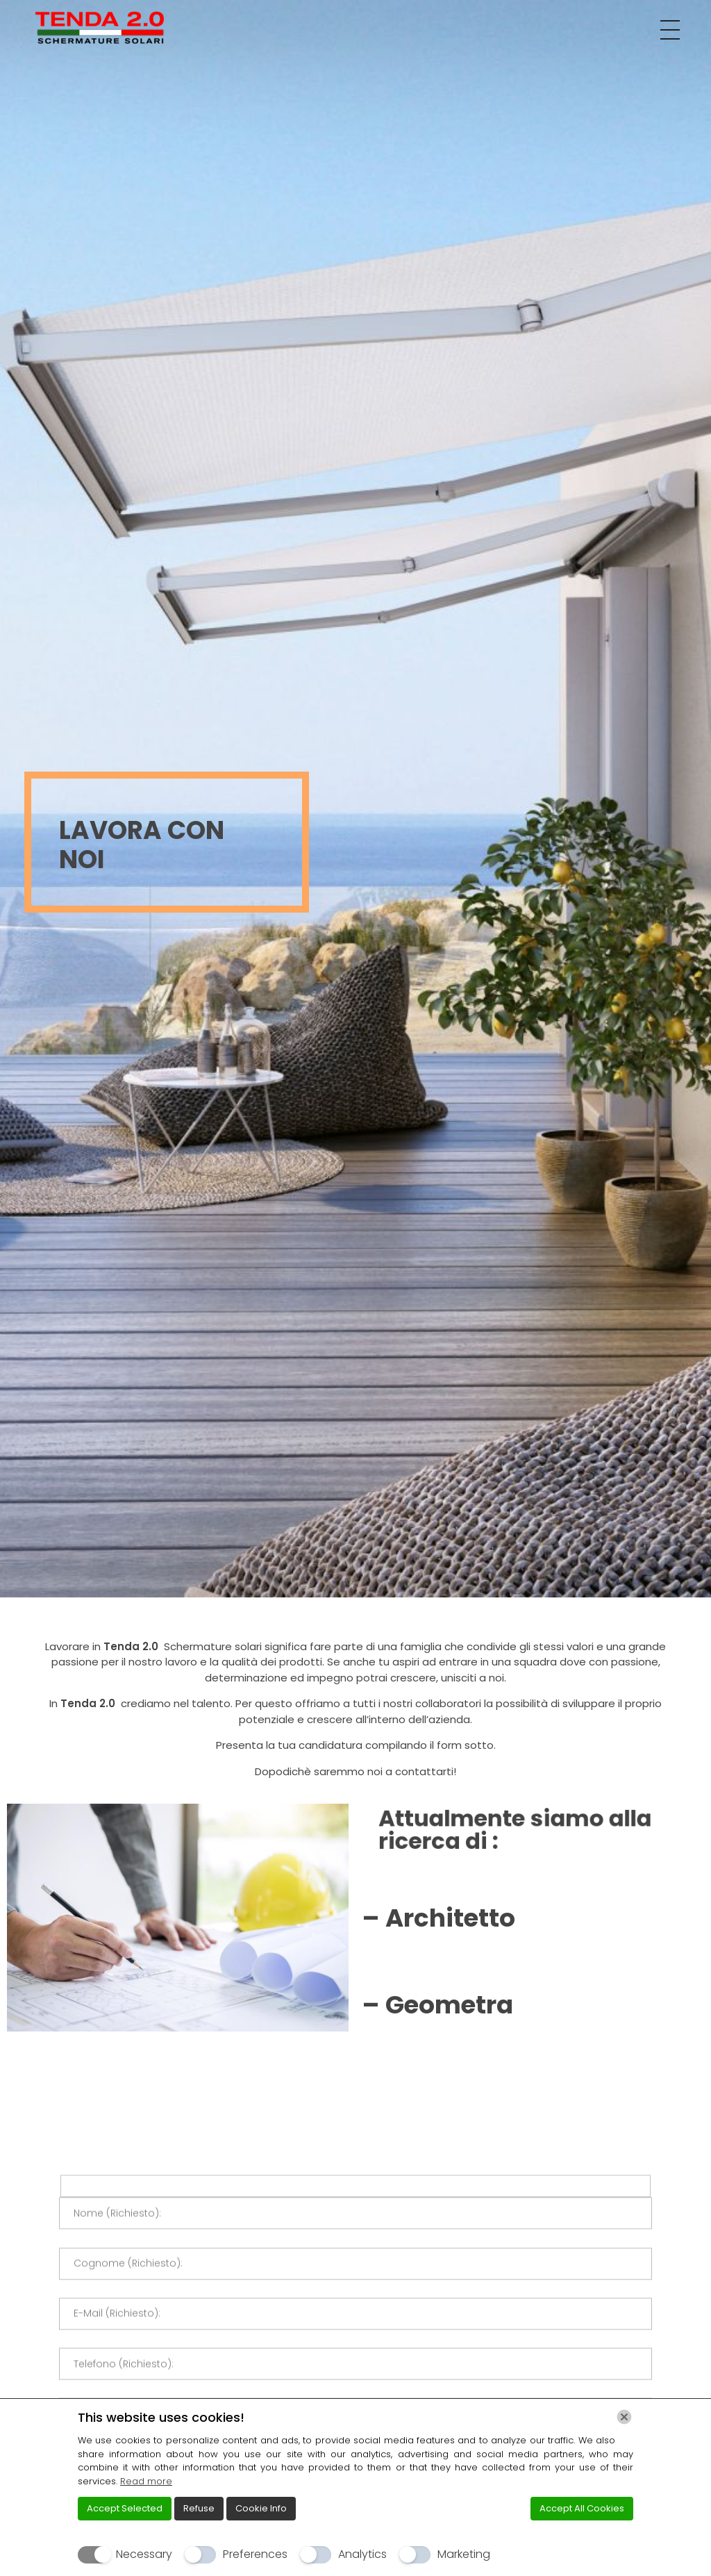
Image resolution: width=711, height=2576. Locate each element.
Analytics (362, 2554)
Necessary (144, 2554)
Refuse (199, 2508)
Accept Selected (124, 2508)
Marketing (463, 2554)
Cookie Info (261, 2508)
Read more (146, 2481)
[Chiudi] (624, 2417)
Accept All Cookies (581, 2508)
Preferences (255, 2554)
